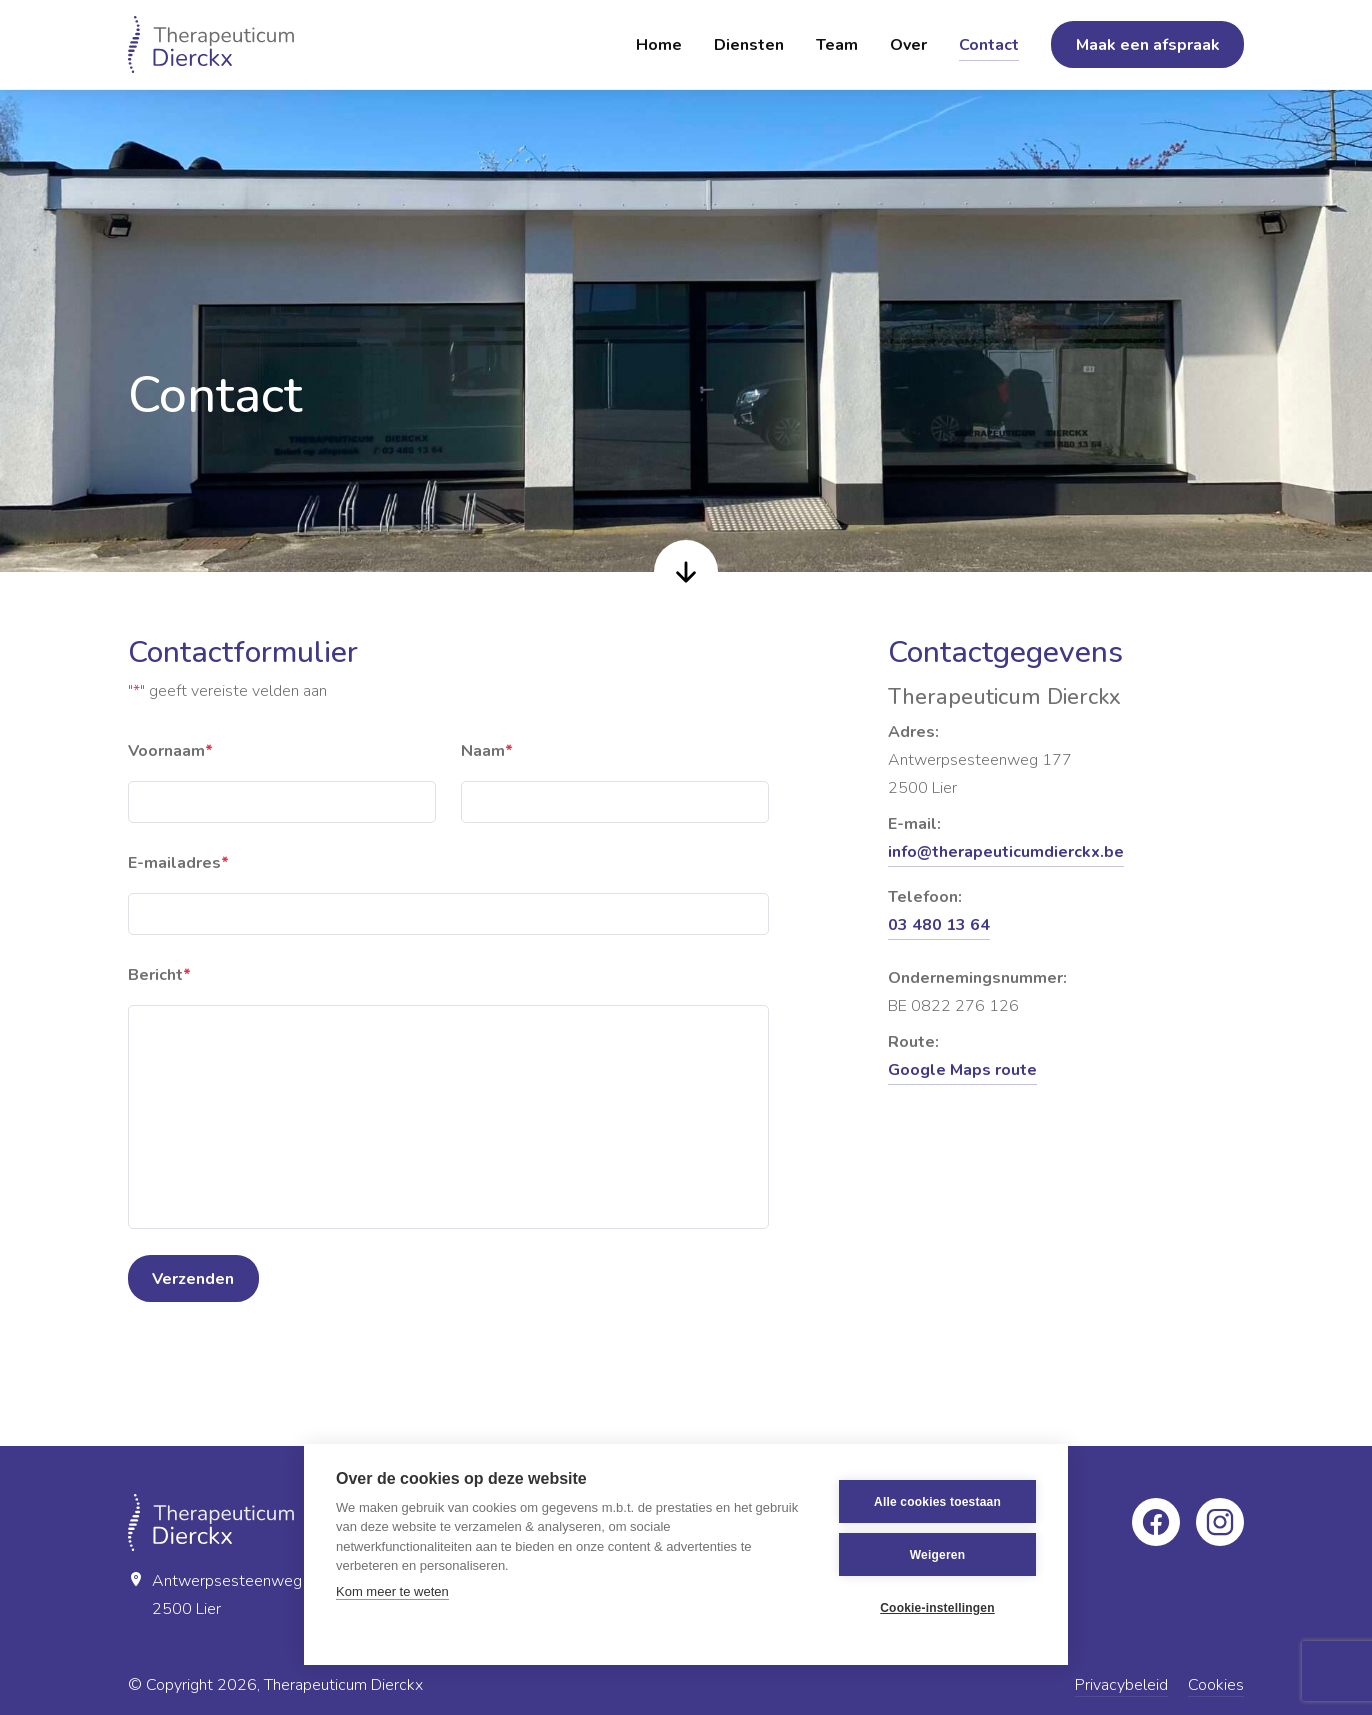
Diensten (749, 45)
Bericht (159, 975)
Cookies (1216, 1685)
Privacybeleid (1121, 1685)
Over (908, 45)
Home (659, 45)
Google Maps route (962, 1070)
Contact (989, 45)
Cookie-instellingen (937, 1608)
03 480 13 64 (939, 925)
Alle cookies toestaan (937, 1502)
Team (837, 45)
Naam (487, 751)
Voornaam (170, 751)
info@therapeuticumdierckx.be (1006, 852)
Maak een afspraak (1148, 45)
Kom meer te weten (392, 1591)
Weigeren (937, 1555)
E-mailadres (178, 863)
